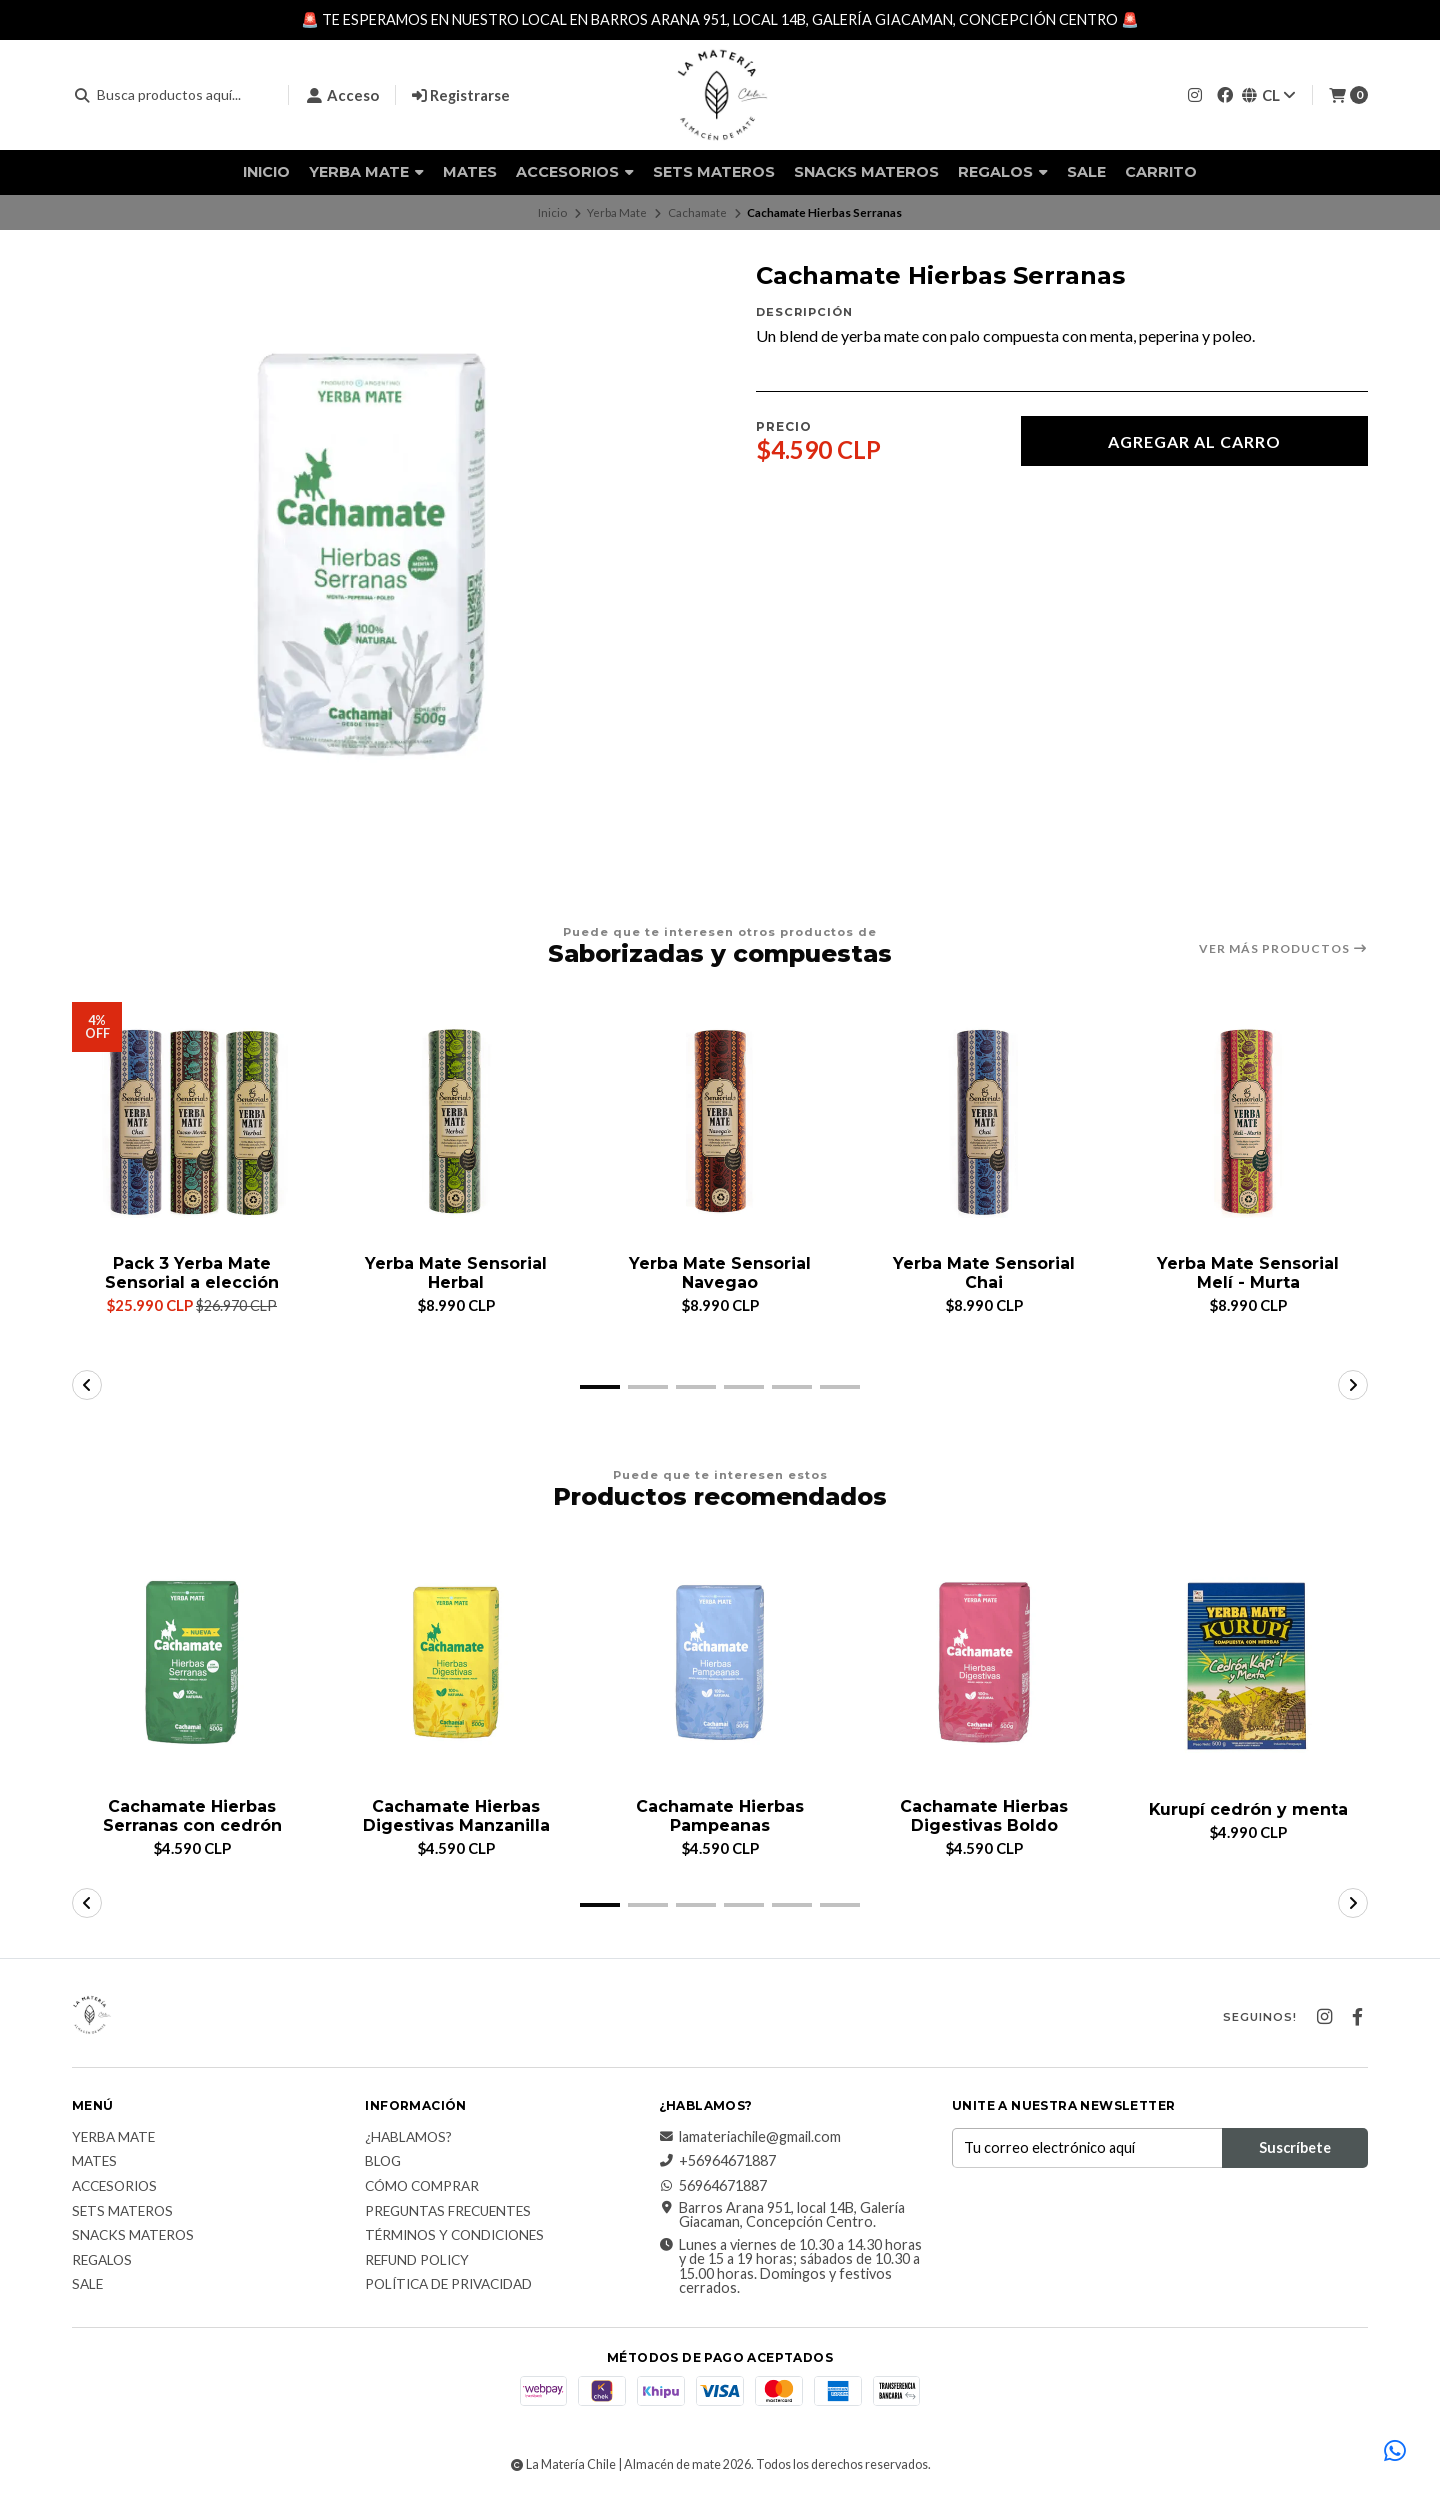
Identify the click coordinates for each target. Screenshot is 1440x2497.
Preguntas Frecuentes (448, 2212)
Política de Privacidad (448, 2286)
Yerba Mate (366, 172)
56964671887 (713, 2186)
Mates (470, 172)
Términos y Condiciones (454, 2236)
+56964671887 (717, 2161)
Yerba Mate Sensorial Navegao (720, 1273)
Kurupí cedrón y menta (1248, 1809)
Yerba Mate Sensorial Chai (984, 1273)
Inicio (266, 172)
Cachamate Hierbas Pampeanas (720, 1816)
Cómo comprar (422, 2187)
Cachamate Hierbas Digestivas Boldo (984, 1816)
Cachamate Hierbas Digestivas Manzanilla (456, 1816)
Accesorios (575, 172)
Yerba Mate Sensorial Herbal (456, 1273)
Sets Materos (714, 172)
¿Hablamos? (408, 2138)
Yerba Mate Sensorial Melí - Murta (1248, 1273)
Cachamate (697, 212)
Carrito (1161, 172)
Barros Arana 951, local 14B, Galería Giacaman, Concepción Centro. (782, 2215)
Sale (1086, 172)
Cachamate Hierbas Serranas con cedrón (192, 1816)
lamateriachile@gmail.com (750, 2137)
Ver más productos (1283, 949)
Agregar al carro (1194, 441)
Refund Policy (417, 2261)
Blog (383, 2163)
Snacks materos (866, 172)
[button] (600, 1387)
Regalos (1003, 172)
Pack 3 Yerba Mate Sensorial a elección (192, 1273)
